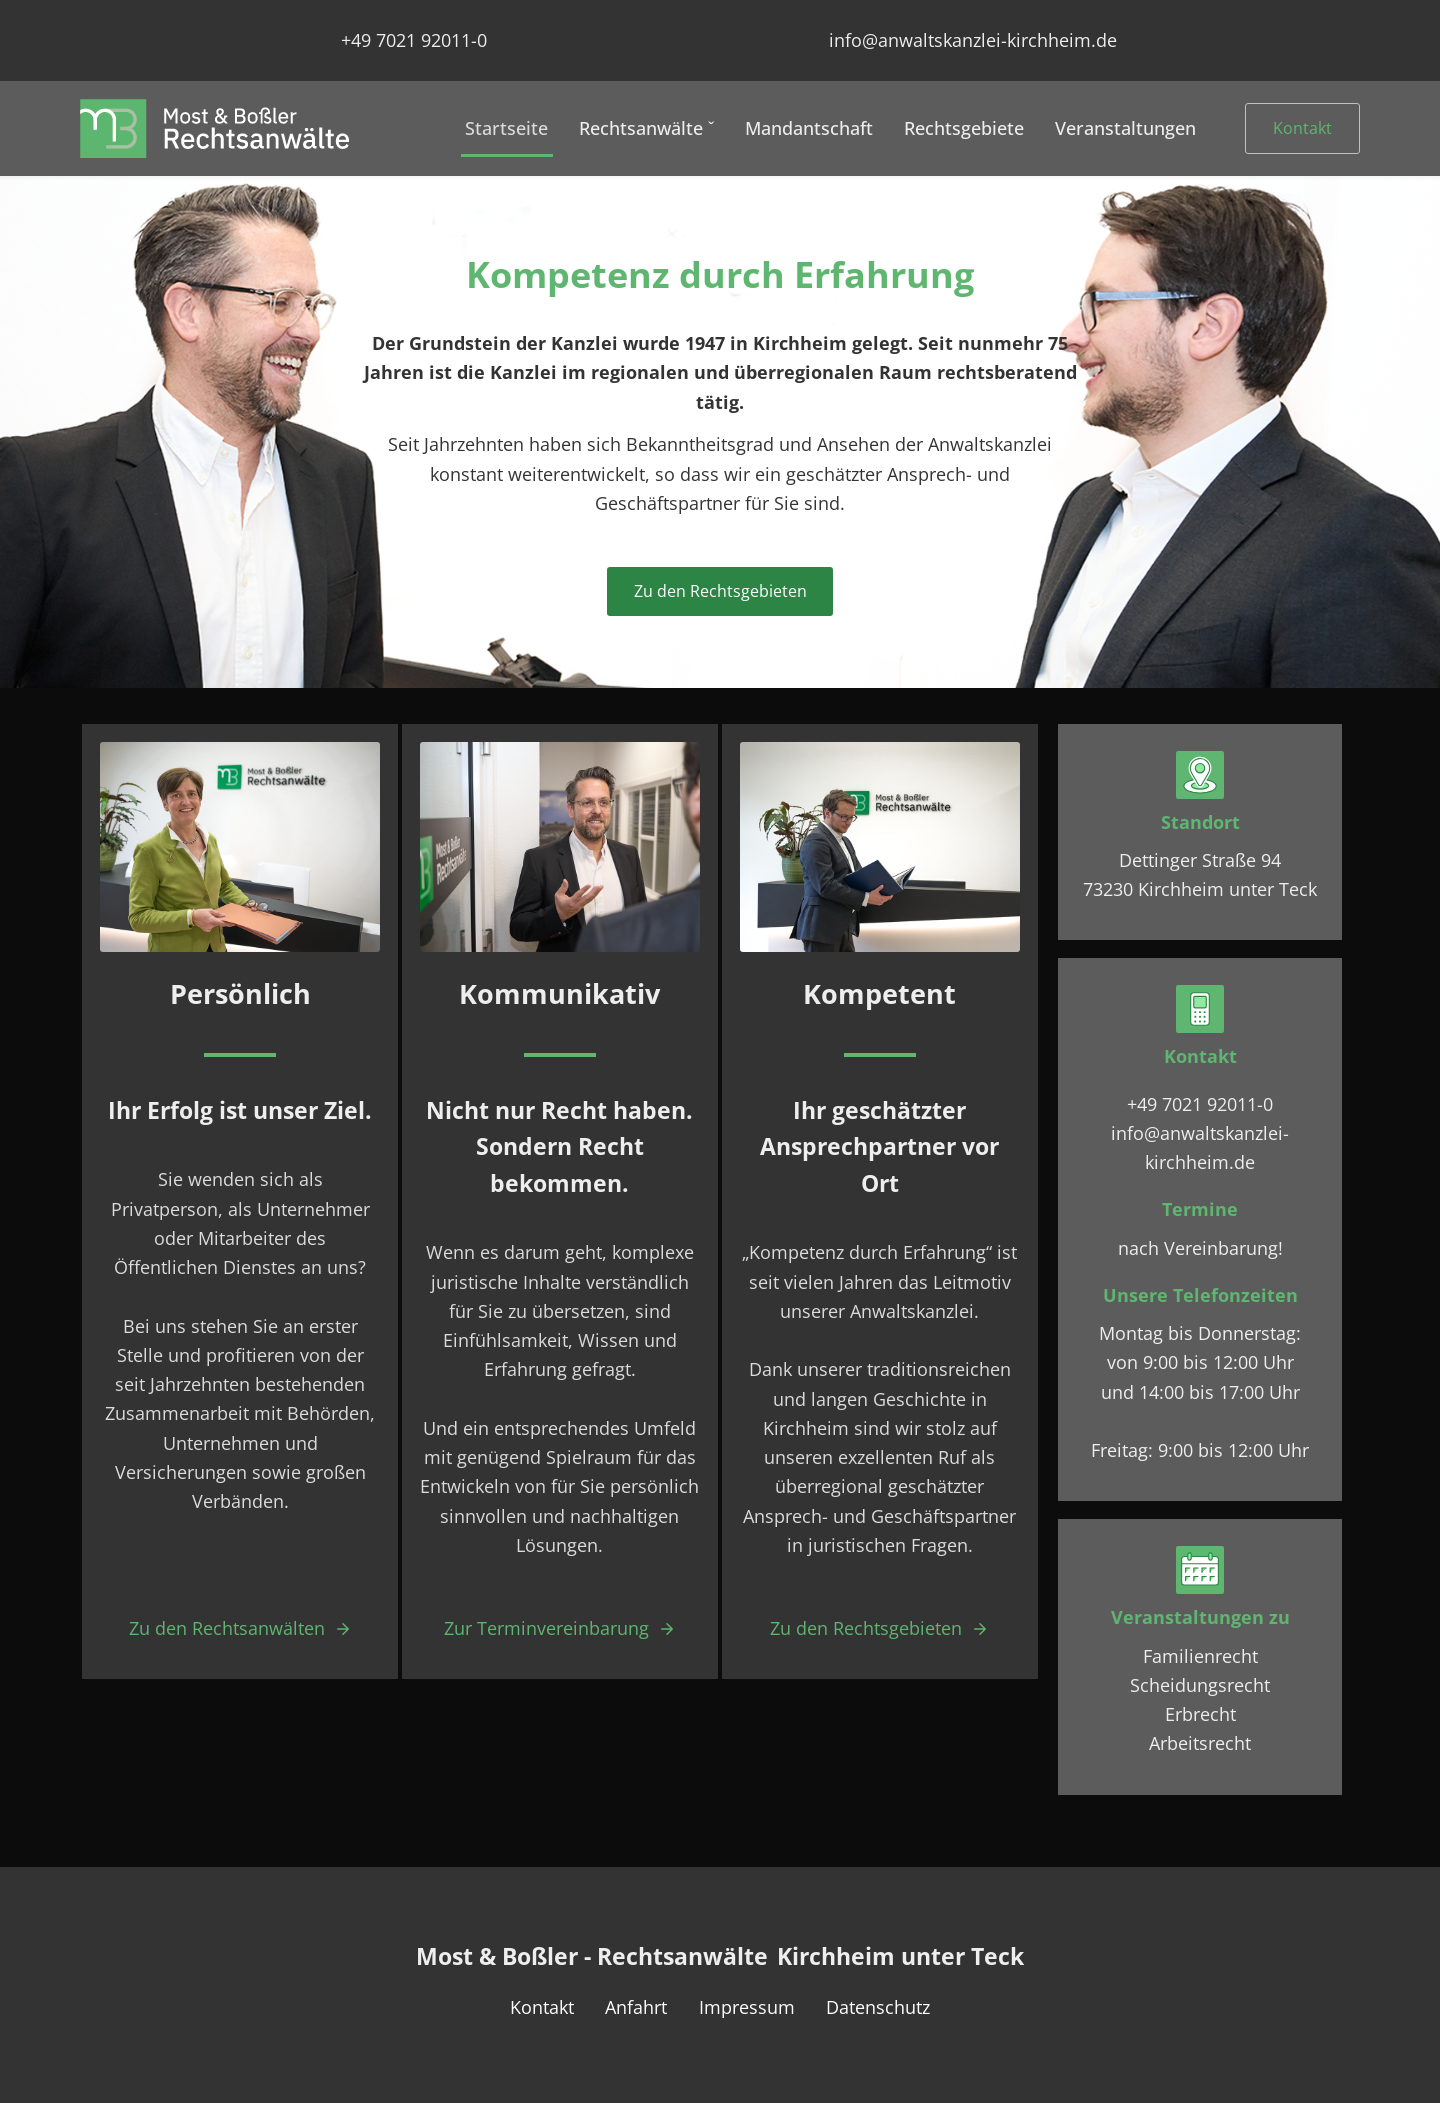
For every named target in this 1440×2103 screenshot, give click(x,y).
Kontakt (1302, 128)
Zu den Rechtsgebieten (720, 591)
